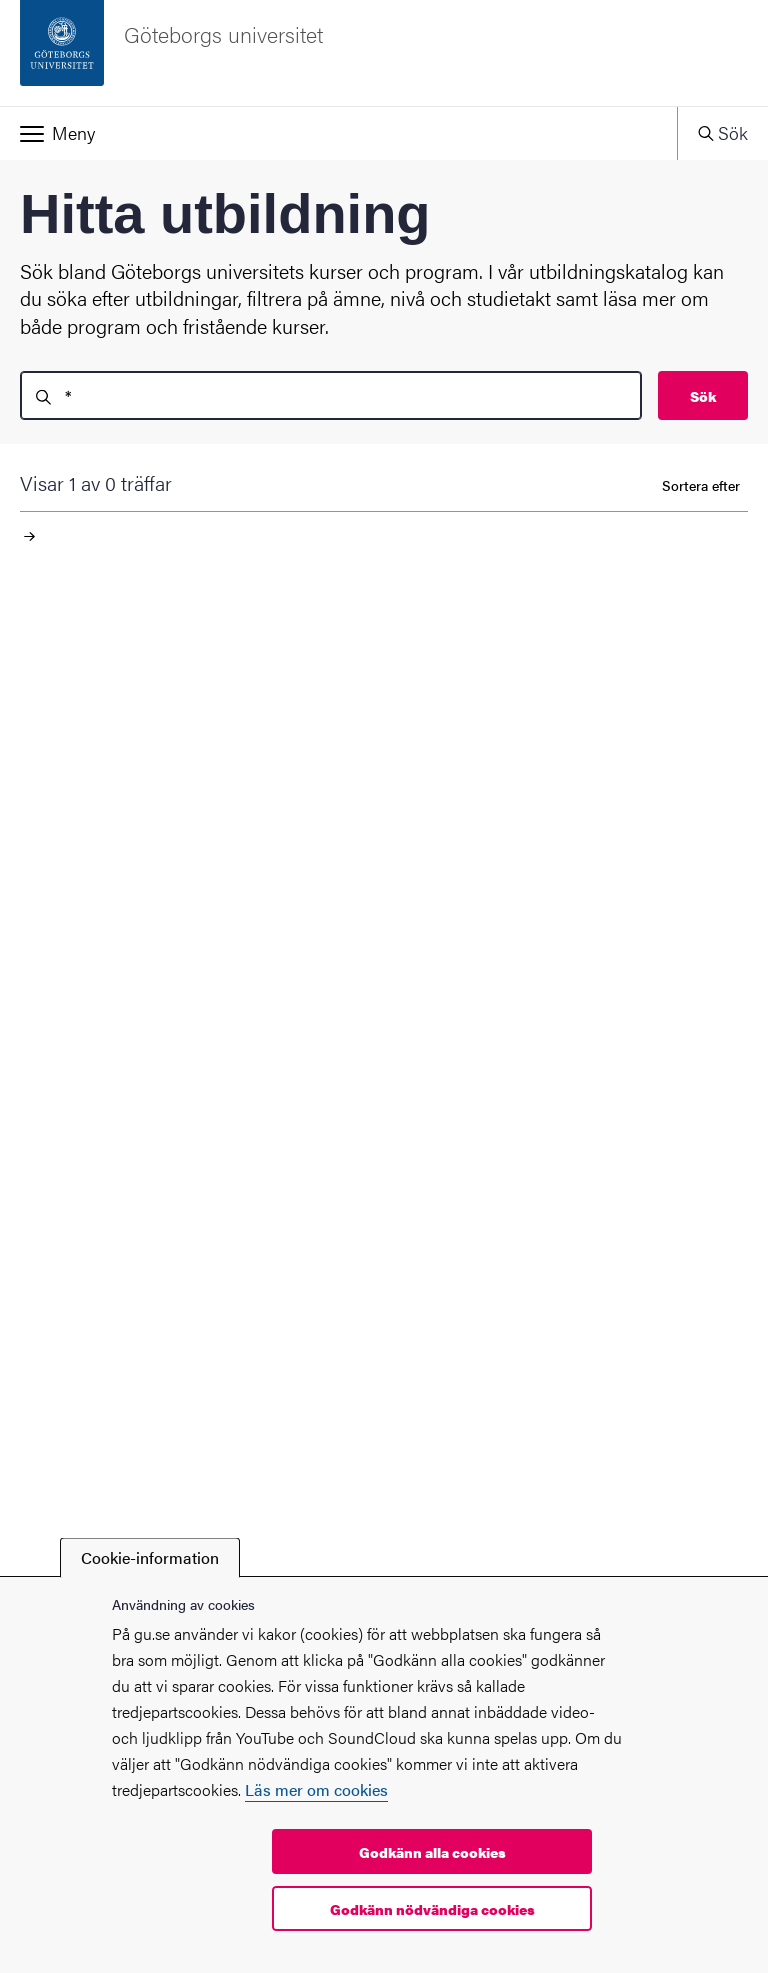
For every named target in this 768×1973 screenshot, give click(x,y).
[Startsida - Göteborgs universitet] (384, 53)
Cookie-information (150, 1557)
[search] (331, 395)
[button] (338, 133)
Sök (703, 396)
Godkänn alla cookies (432, 1852)
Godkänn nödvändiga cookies (432, 1909)
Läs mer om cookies (316, 1789)
